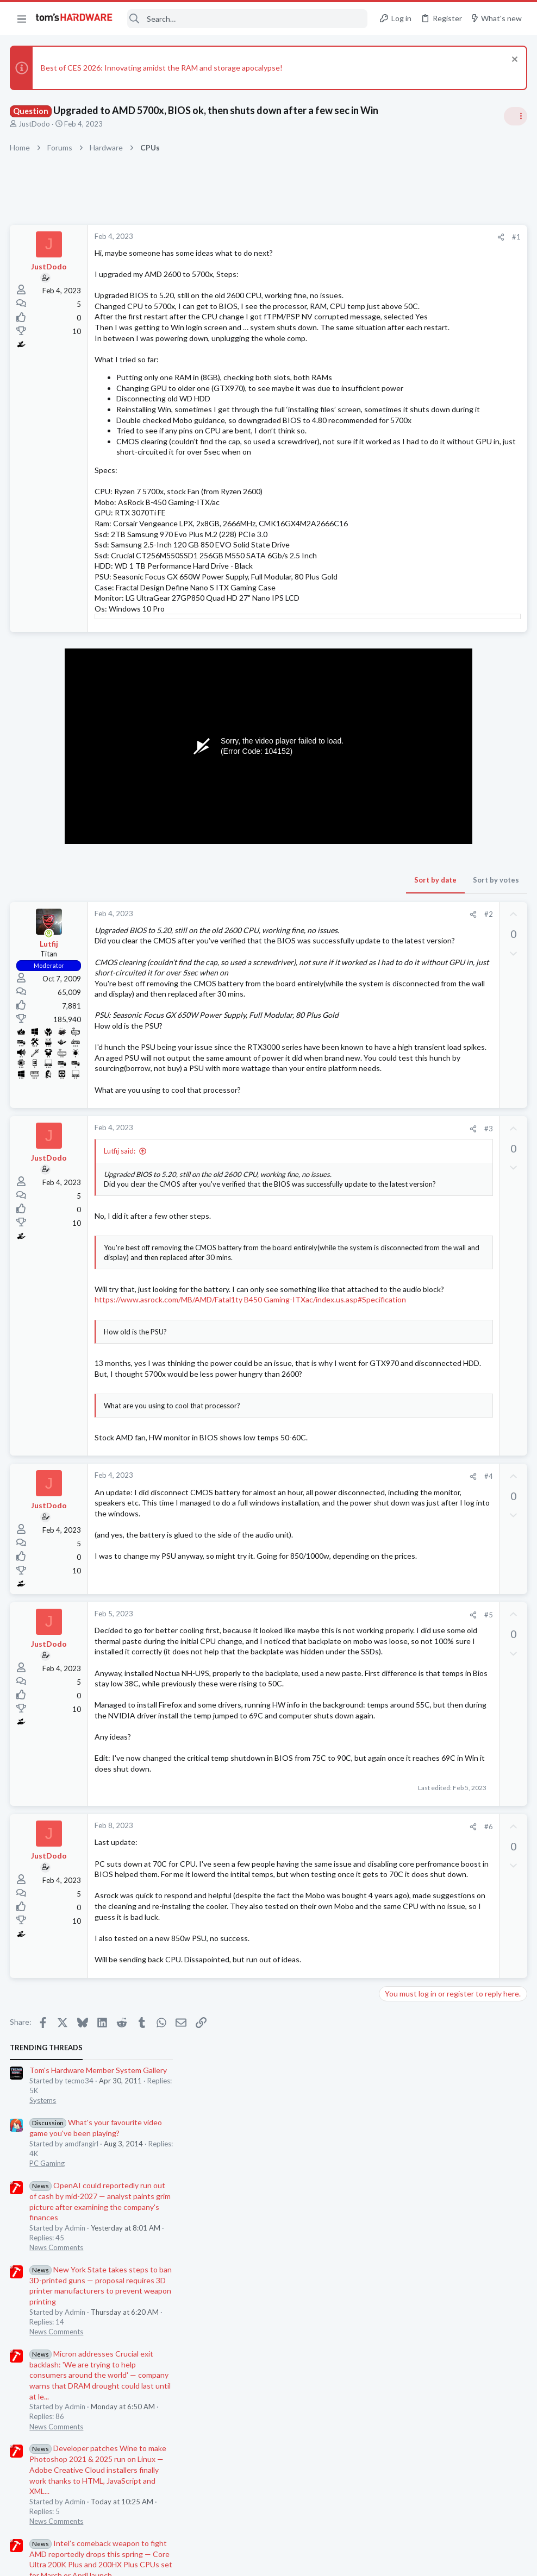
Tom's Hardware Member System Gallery (451, 252)
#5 (313, 1837)
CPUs (391, 859)
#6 (313, 2113)
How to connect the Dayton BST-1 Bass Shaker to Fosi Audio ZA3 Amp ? (447, 1146)
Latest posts (389, 815)
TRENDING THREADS (399, 230)
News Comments (409, 430)
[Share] (326, 237)
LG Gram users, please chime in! (453, 934)
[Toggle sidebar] (514, 116)
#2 (313, 999)
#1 (341, 236)
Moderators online (402, 1205)
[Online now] (50, 1018)
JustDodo (35, 123)
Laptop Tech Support (416, 954)
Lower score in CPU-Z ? (439, 838)
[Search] (247, 18)
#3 (313, 1288)
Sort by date (260, 965)
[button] (22, 18)
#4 (313, 1697)
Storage (395, 1007)
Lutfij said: (120, 1310)
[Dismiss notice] (512, 60)
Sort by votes (321, 965)
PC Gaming (400, 346)
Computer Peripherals (418, 912)
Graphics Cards (407, 1113)
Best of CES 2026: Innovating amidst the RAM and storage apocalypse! (163, 67)
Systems (396, 283)
